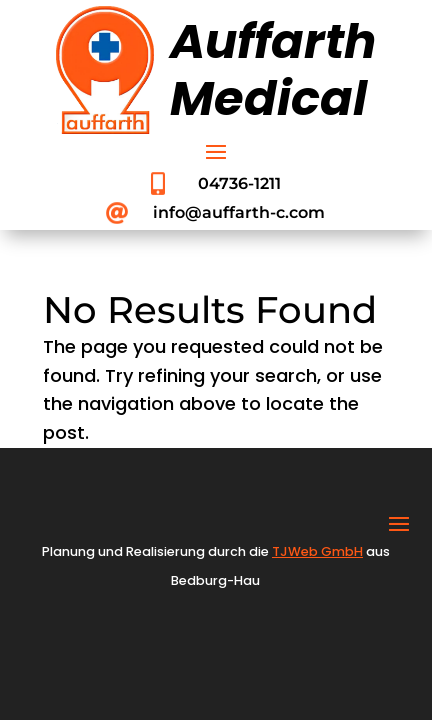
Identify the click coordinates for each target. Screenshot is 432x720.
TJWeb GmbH (317, 551)
